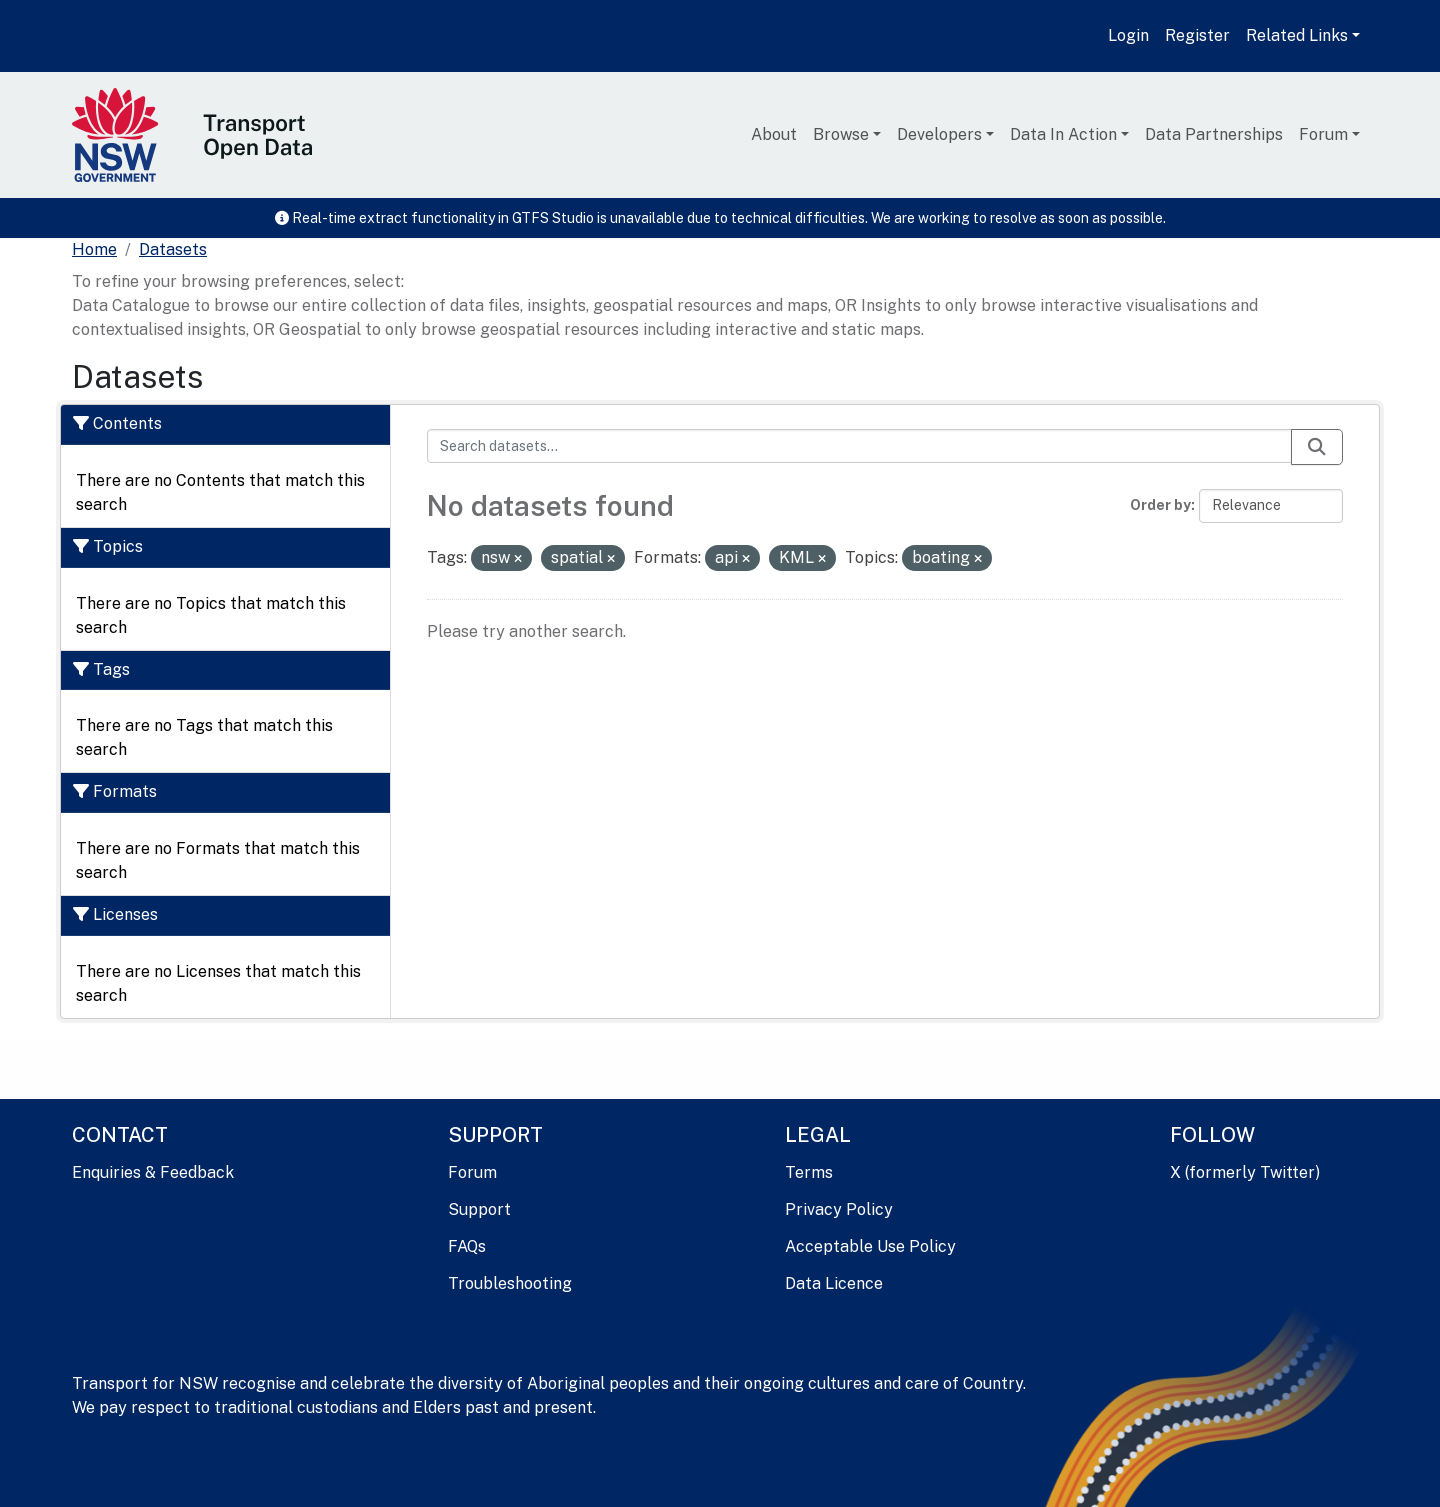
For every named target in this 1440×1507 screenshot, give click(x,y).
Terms (809, 1172)
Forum (1323, 134)
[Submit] (1317, 447)
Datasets (173, 249)
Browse (841, 134)
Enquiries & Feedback (153, 1172)
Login (1128, 35)
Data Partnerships (1214, 134)
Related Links (1297, 35)
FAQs (467, 1246)
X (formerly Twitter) (1245, 1172)
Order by (1160, 505)
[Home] (94, 250)
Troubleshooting (510, 1283)
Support (479, 1209)
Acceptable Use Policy (870, 1246)
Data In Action (1063, 134)
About (774, 134)
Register (1197, 35)
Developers (939, 134)
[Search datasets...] (860, 446)
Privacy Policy (839, 1209)
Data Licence (834, 1283)
